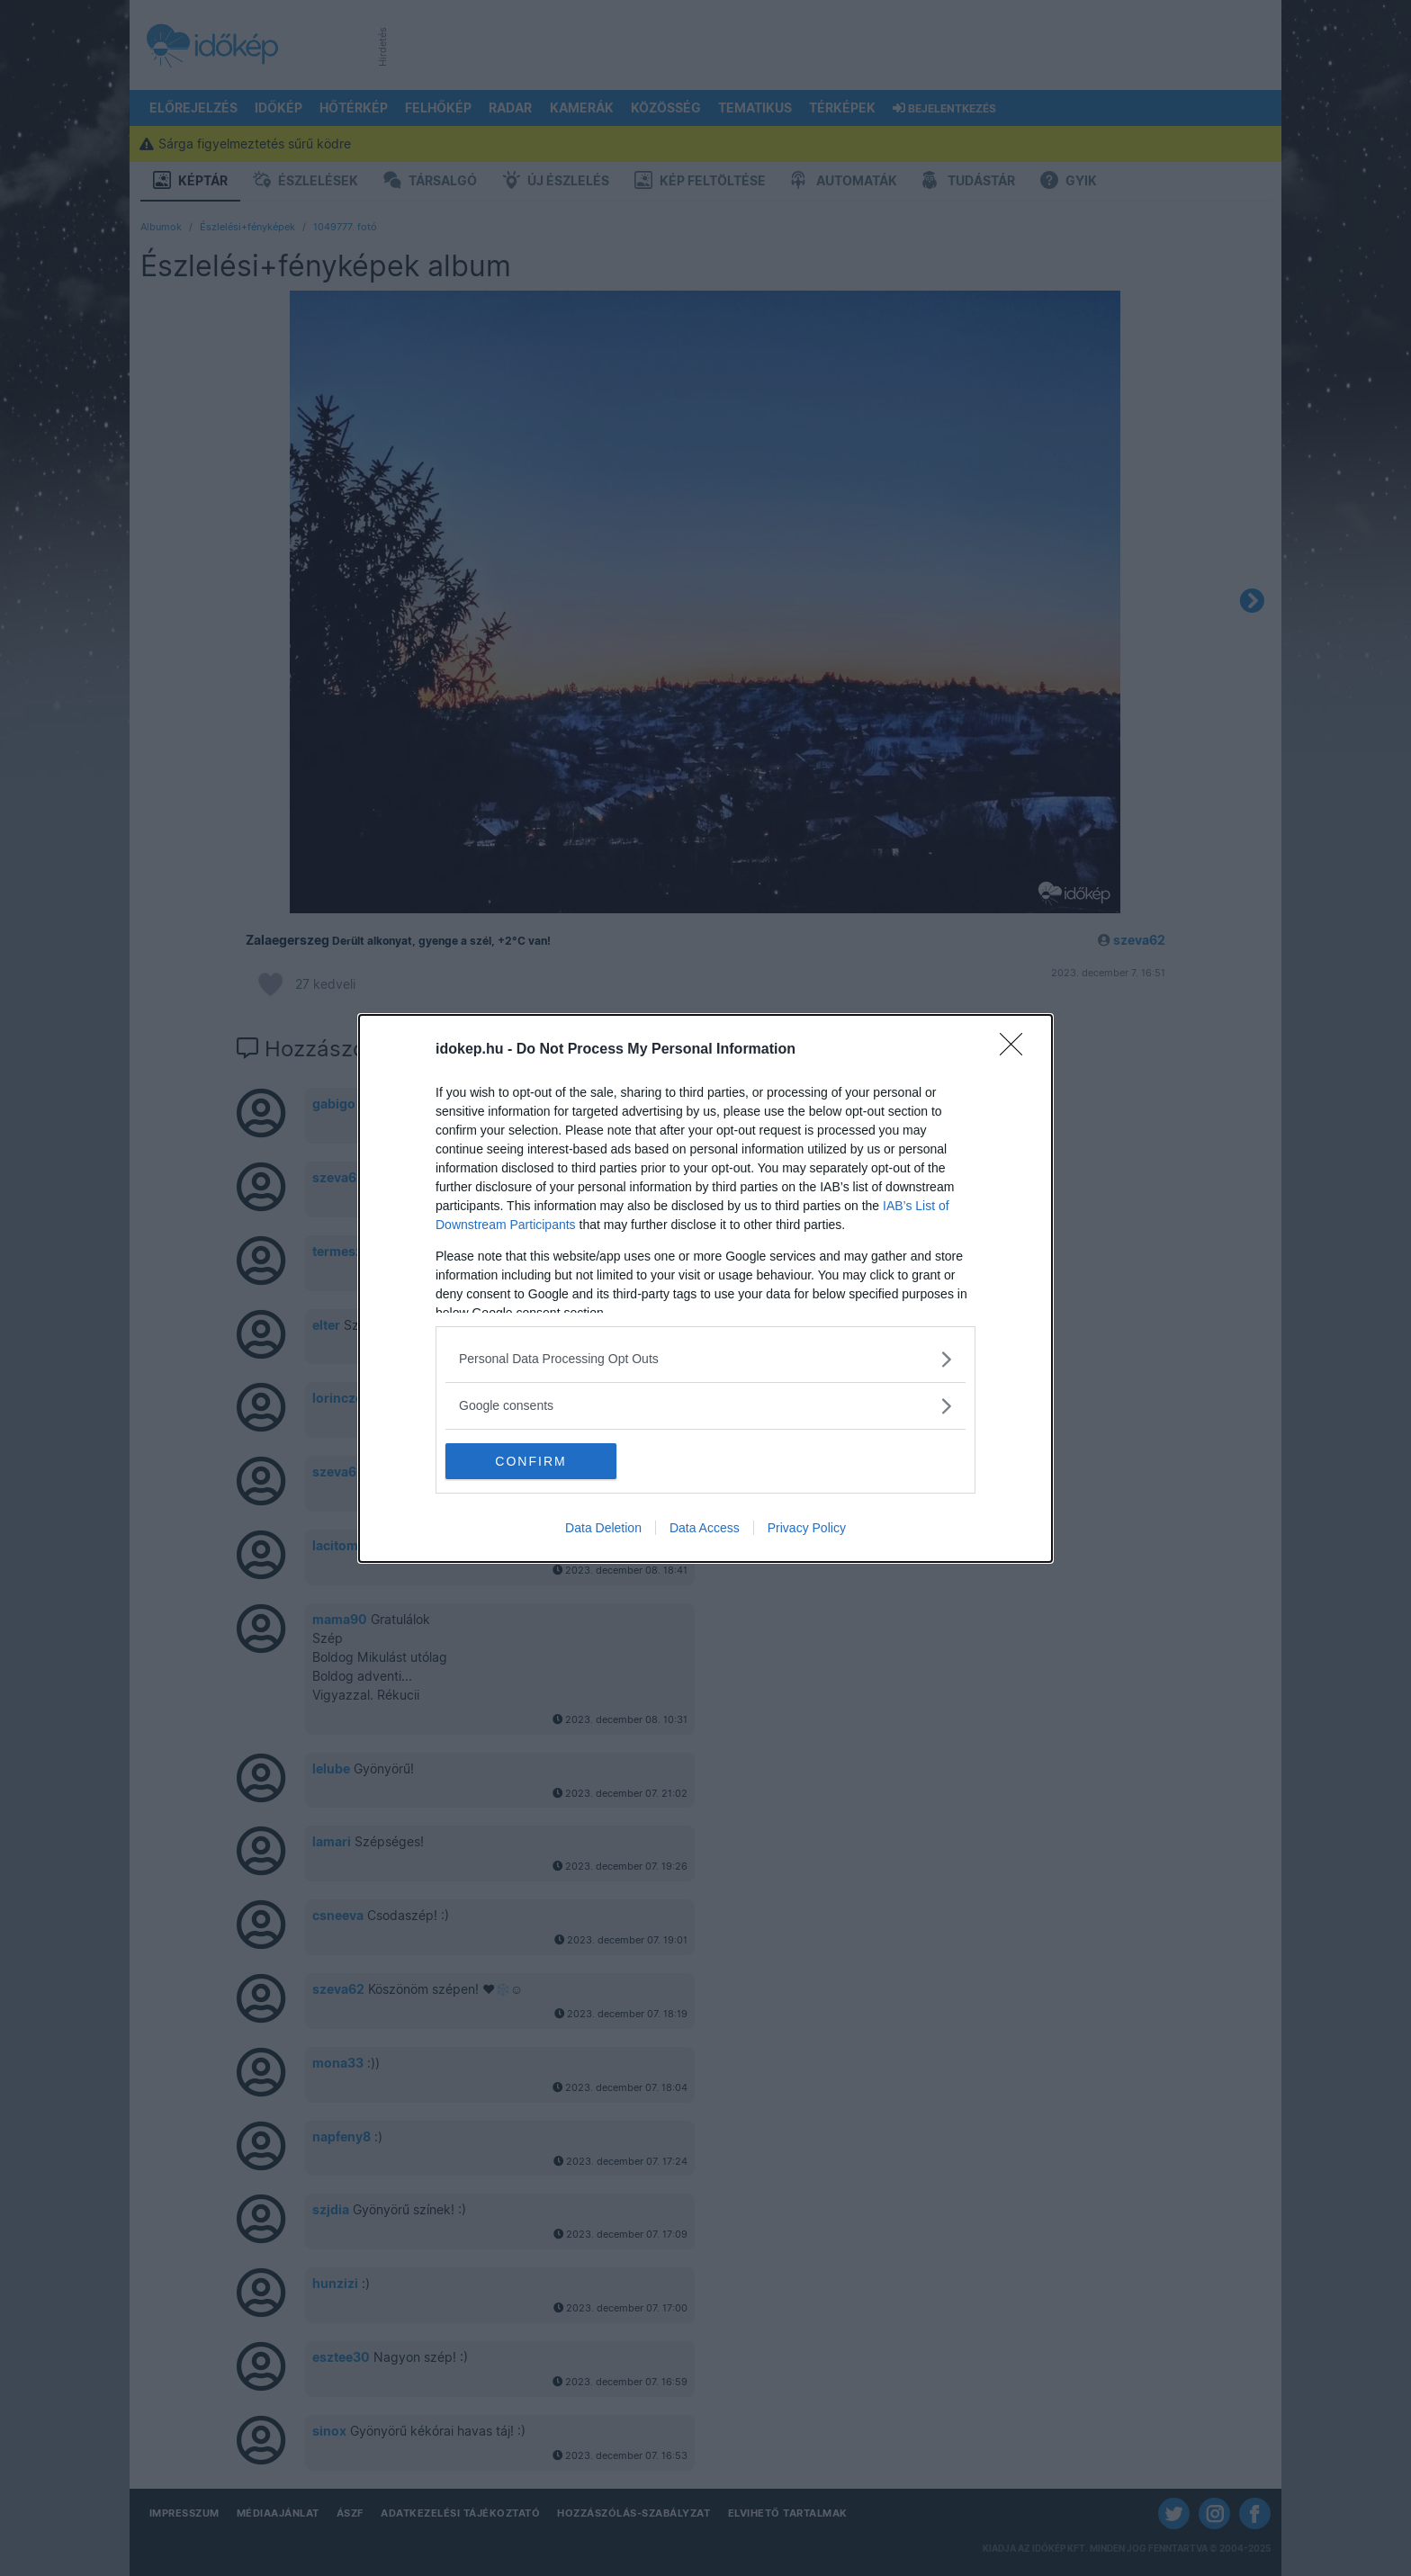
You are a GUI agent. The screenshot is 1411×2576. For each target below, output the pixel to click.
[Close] (1017, 1050)
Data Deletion (603, 1528)
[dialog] (705, 1288)
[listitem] (705, 1359)
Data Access (705, 1528)
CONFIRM (530, 1461)
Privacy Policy (807, 1528)
